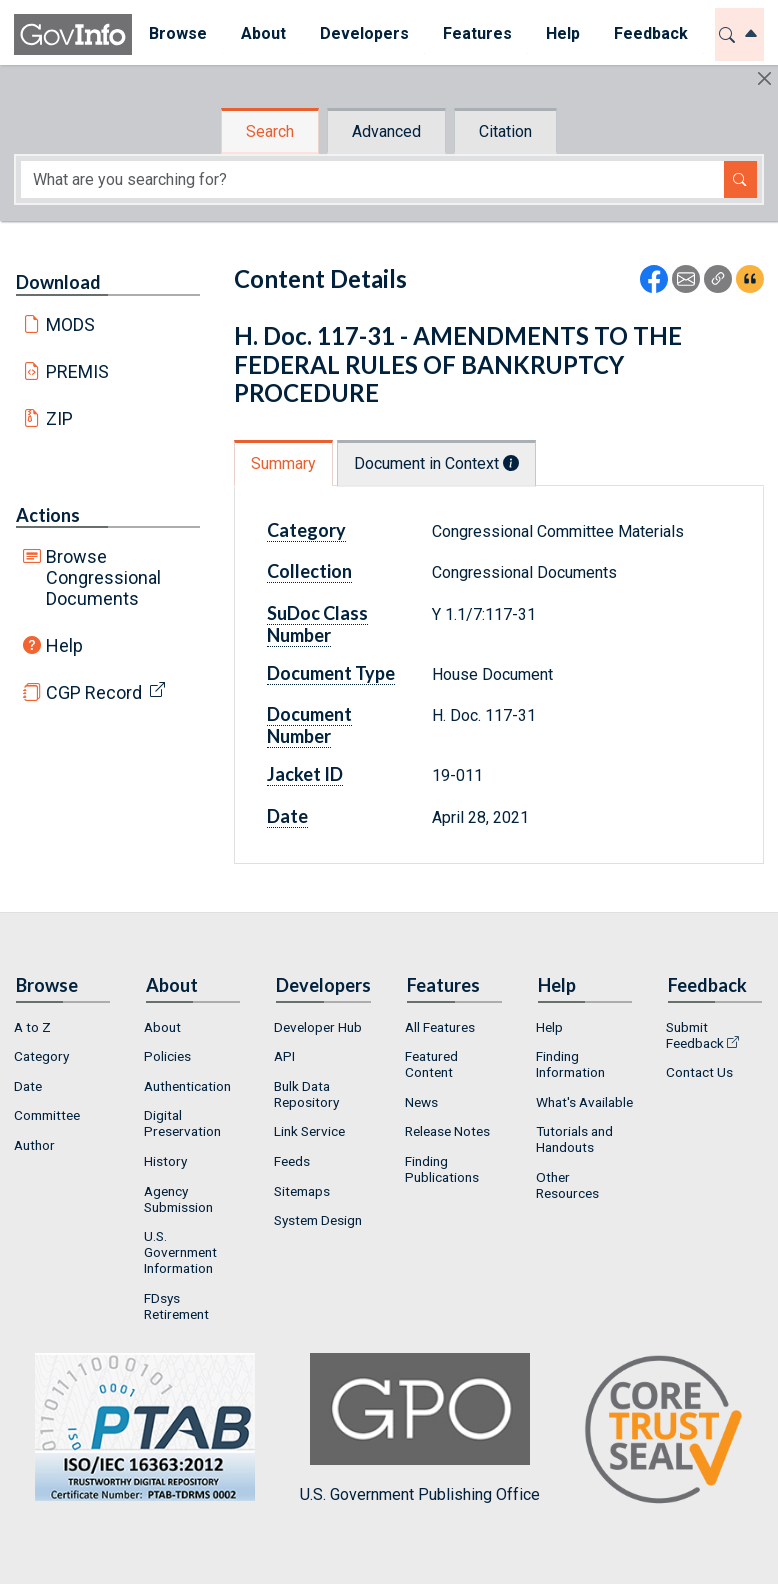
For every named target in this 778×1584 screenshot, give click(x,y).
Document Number (309, 725)
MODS (70, 324)
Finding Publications (442, 1169)
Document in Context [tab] (436, 463)
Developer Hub (318, 1027)
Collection (309, 571)
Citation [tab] (505, 131)
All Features (440, 1027)
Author (34, 1145)
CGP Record (94, 692)
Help (64, 645)
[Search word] (372, 179)
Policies (167, 1056)
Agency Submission (178, 1199)
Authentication (187, 1086)
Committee (47, 1115)
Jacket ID (305, 774)
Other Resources (567, 1185)
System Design (318, 1220)
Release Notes (447, 1131)
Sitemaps (302, 1191)
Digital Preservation (182, 1123)
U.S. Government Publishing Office (420, 1428)
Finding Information (570, 1064)
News (421, 1102)
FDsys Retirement (176, 1306)
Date (287, 816)
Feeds (292, 1161)
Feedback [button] (651, 33)
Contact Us (699, 1072)
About (162, 1027)
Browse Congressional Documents (103, 577)
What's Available (584, 1102)
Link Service (309, 1131)
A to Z (32, 1027)
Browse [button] (178, 33)
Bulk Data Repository (306, 1094)
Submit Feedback (695, 1035)
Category (306, 530)
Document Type (331, 673)
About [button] (263, 33)
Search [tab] (270, 131)
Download (58, 282)
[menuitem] (178, 34)
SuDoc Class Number (317, 624)
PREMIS (77, 371)
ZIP (59, 418)
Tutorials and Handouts (574, 1139)
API (284, 1056)
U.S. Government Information (180, 1252)
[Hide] (764, 78)
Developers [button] (364, 33)
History (165, 1161)
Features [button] (477, 33)
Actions (48, 515)
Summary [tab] (283, 463)
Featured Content (431, 1064)
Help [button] (563, 33)
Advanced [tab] (386, 131)
